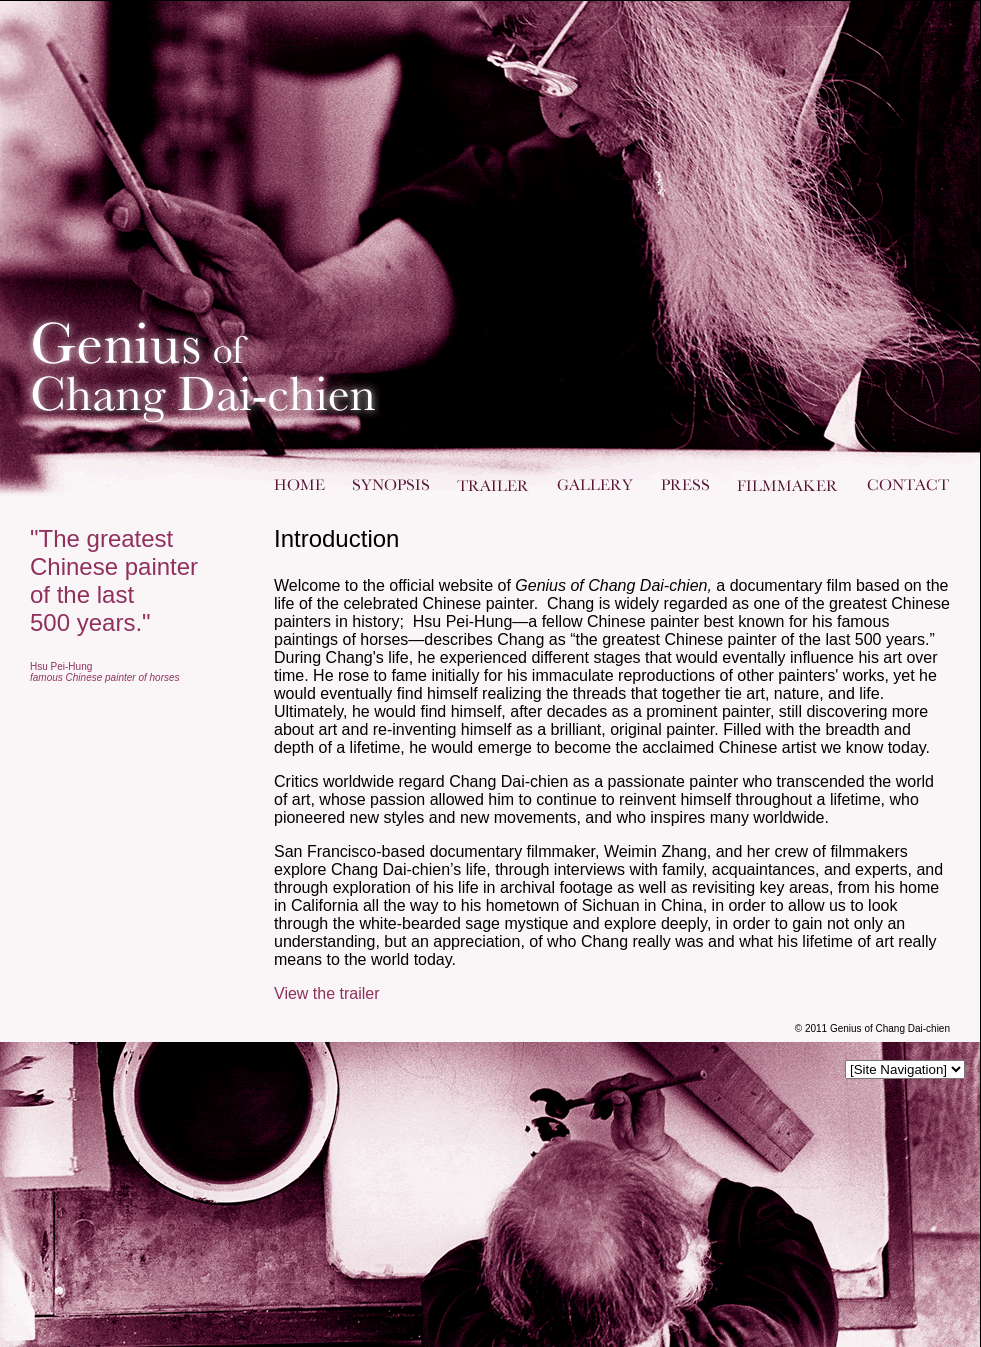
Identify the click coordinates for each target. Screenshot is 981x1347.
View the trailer (327, 993)
